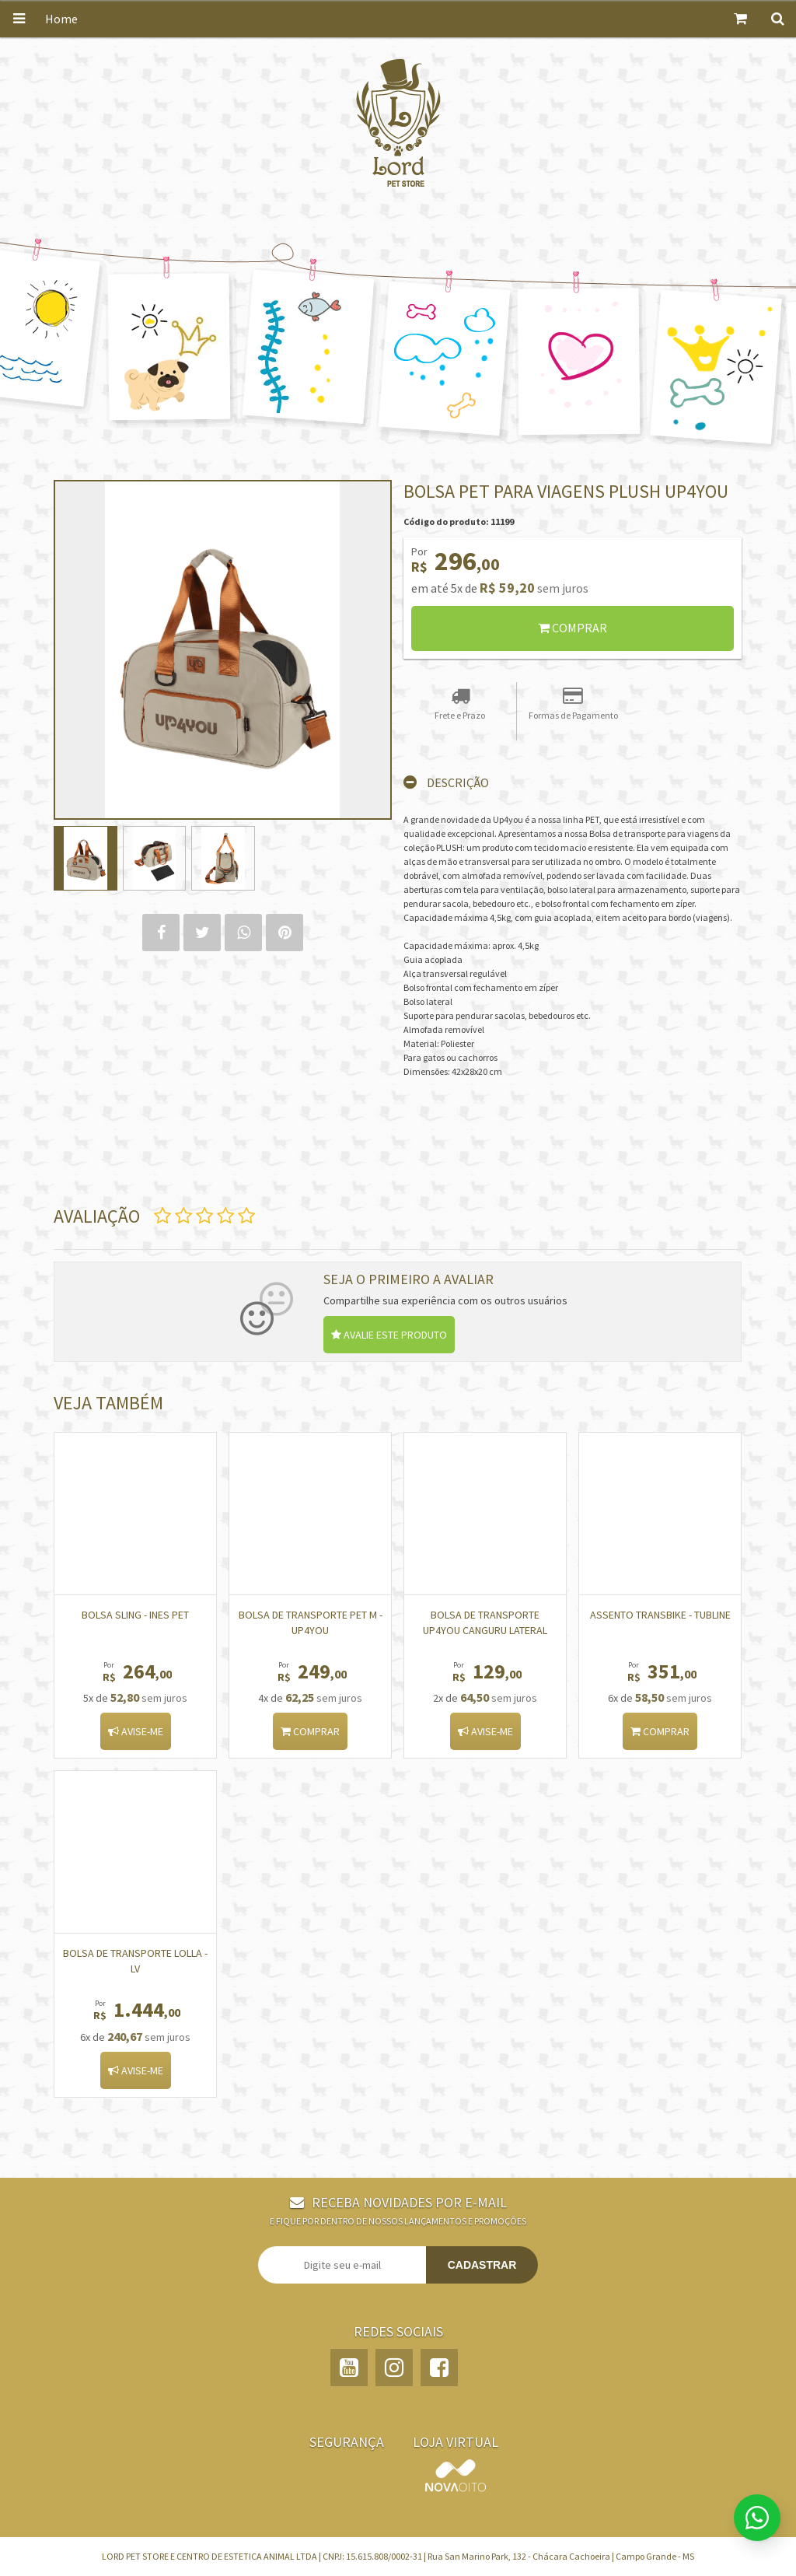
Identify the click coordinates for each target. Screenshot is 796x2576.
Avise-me (135, 1731)
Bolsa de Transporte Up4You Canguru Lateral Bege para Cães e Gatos (485, 1630)
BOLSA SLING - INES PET (135, 1615)
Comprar (572, 627)
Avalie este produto (389, 1335)
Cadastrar (482, 2265)
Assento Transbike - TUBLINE (660, 1615)
